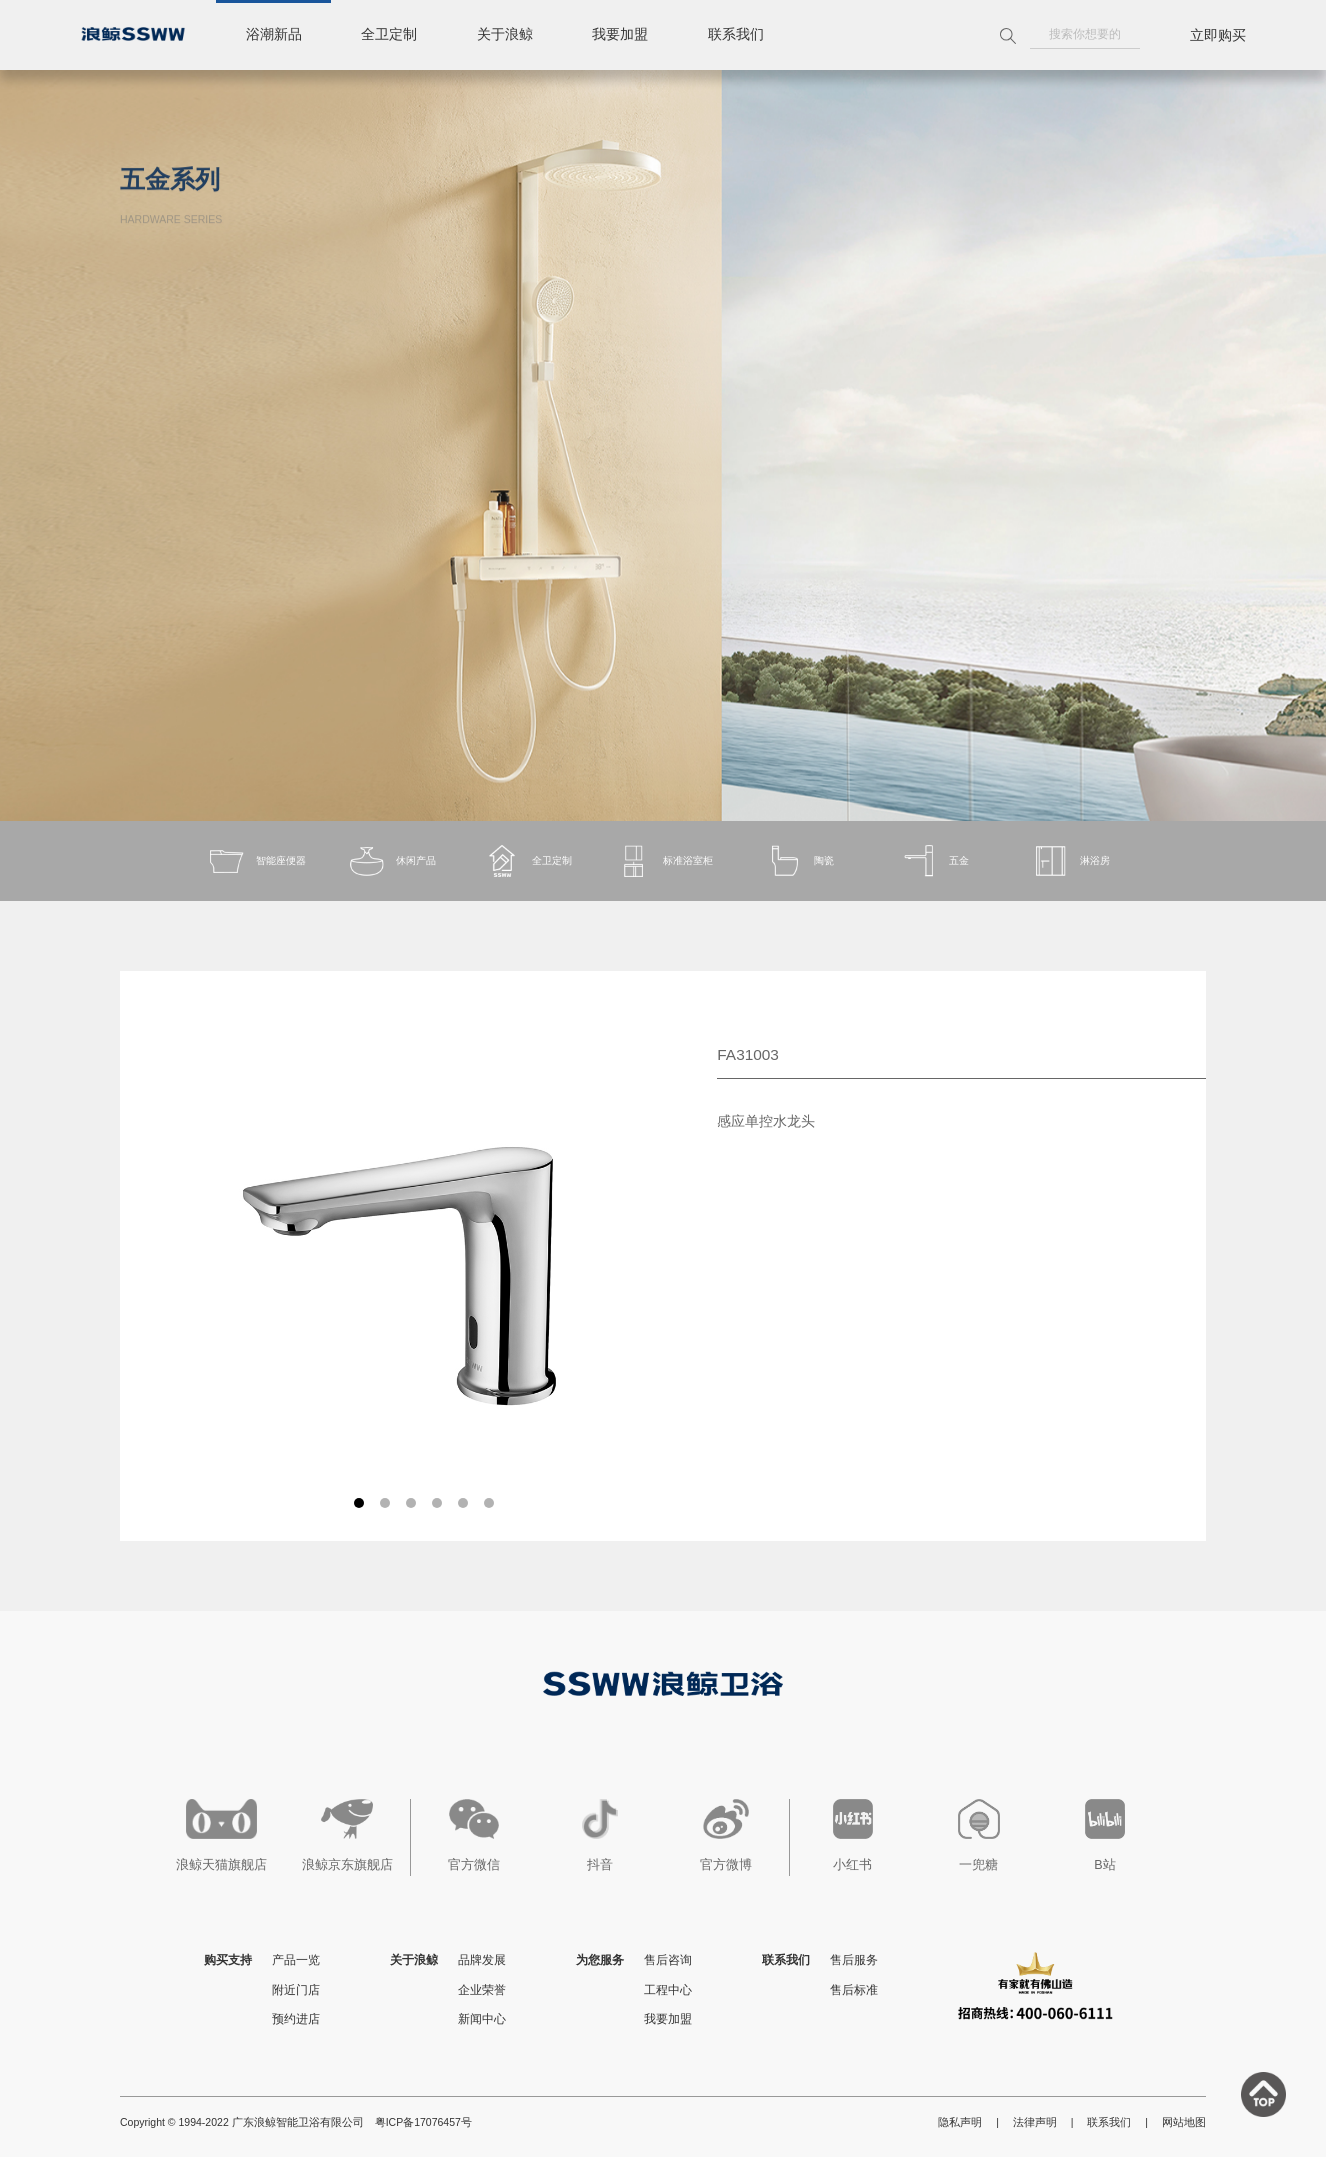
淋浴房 (1070, 862)
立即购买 (1218, 35)
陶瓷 (799, 862)
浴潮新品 (274, 35)
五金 (935, 862)
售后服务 (854, 1960)
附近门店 (296, 1990)
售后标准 (854, 1990)
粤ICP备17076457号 (423, 2122)
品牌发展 (482, 1960)
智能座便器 (255, 862)
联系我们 (738, 35)
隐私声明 (960, 2122)
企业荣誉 (482, 1990)
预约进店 (296, 2019)
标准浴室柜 (663, 862)
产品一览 (296, 1960)
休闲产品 (392, 862)
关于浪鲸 (506, 35)
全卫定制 (390, 35)
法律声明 (1035, 2122)
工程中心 (668, 1990)
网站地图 (1184, 2122)
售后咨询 (668, 1960)
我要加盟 (622, 35)
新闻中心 (482, 2019)
